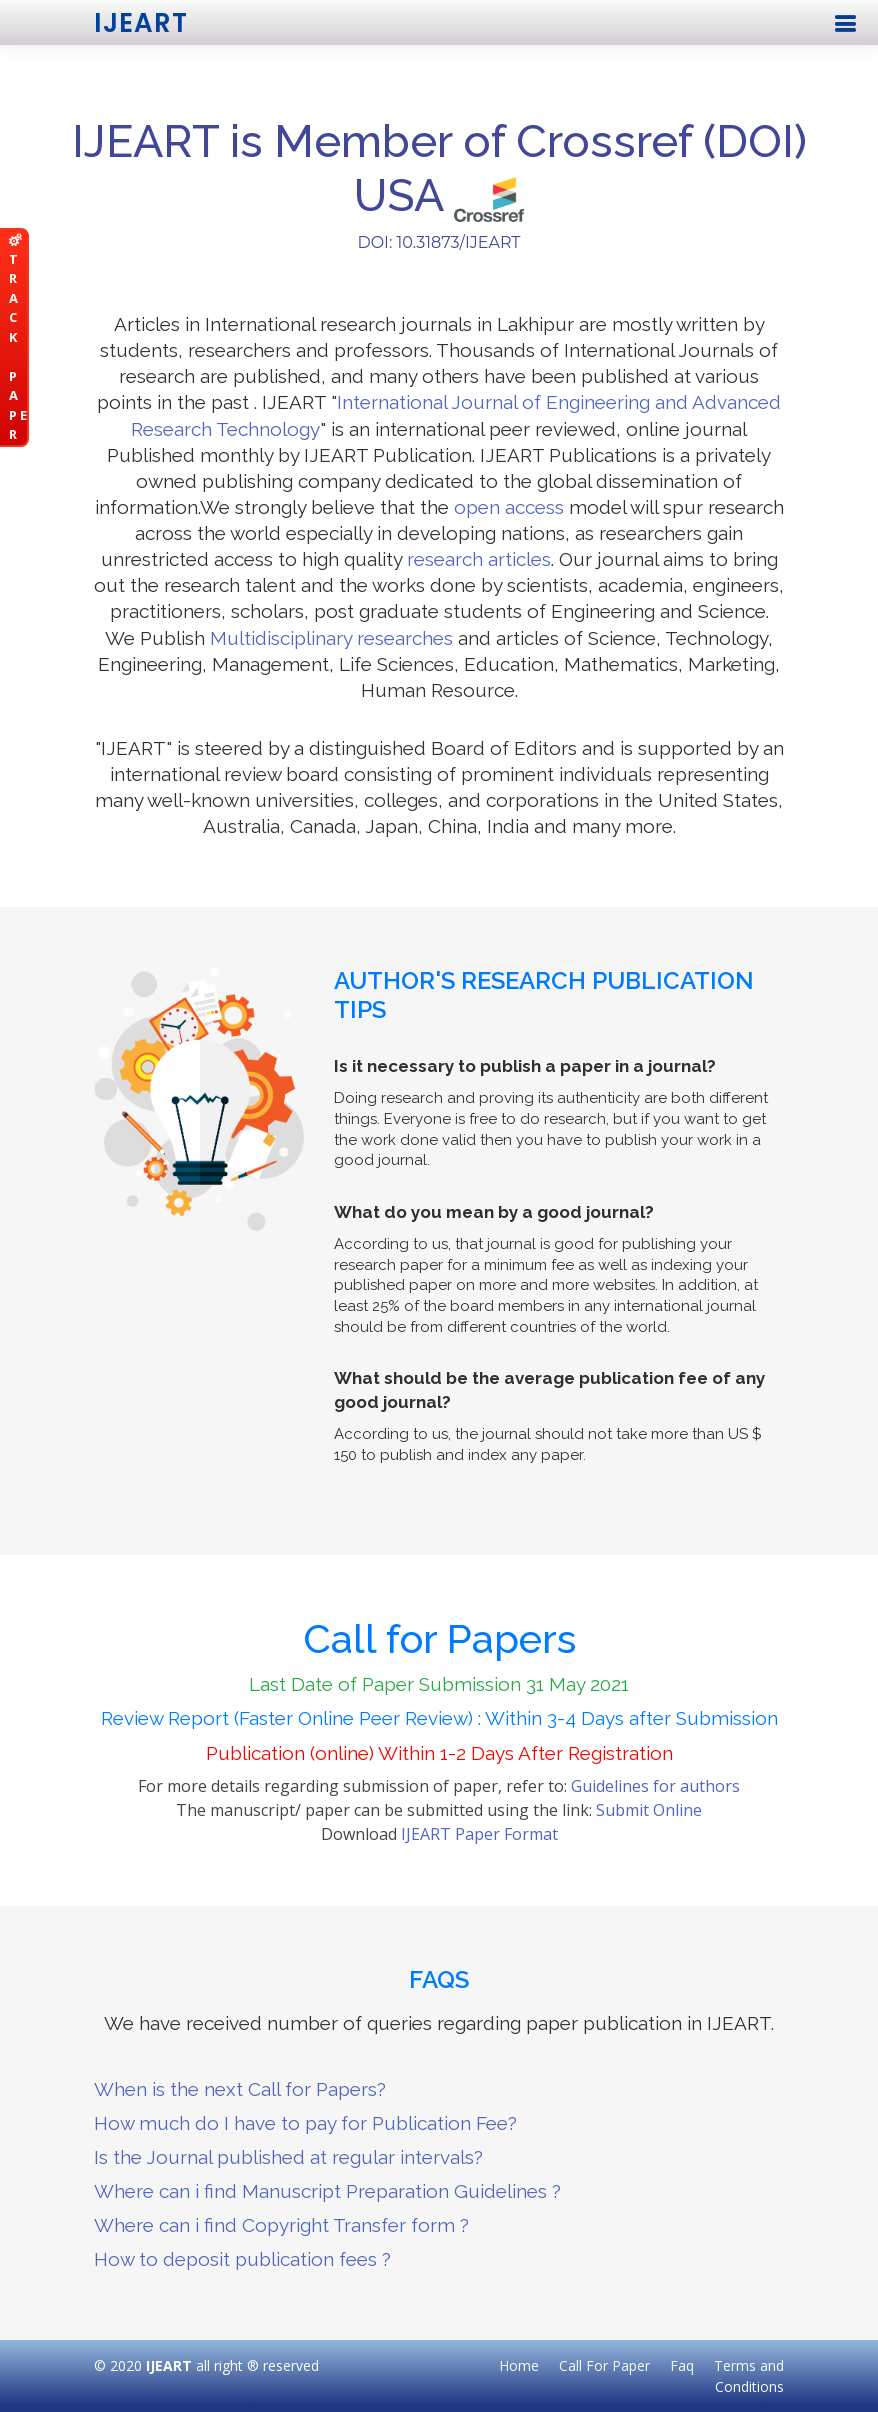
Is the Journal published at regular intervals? (288, 2157)
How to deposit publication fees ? (242, 2259)
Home (519, 2365)
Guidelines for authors (655, 1786)
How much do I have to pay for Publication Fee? (305, 2123)
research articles (479, 559)
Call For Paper (604, 2365)
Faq (682, 2365)
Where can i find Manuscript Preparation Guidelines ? (327, 2191)
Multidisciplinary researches (331, 638)
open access (509, 507)
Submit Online (649, 1810)
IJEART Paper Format (479, 1834)
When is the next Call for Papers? (240, 2089)
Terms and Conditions (749, 2376)
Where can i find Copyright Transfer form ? (281, 2225)
